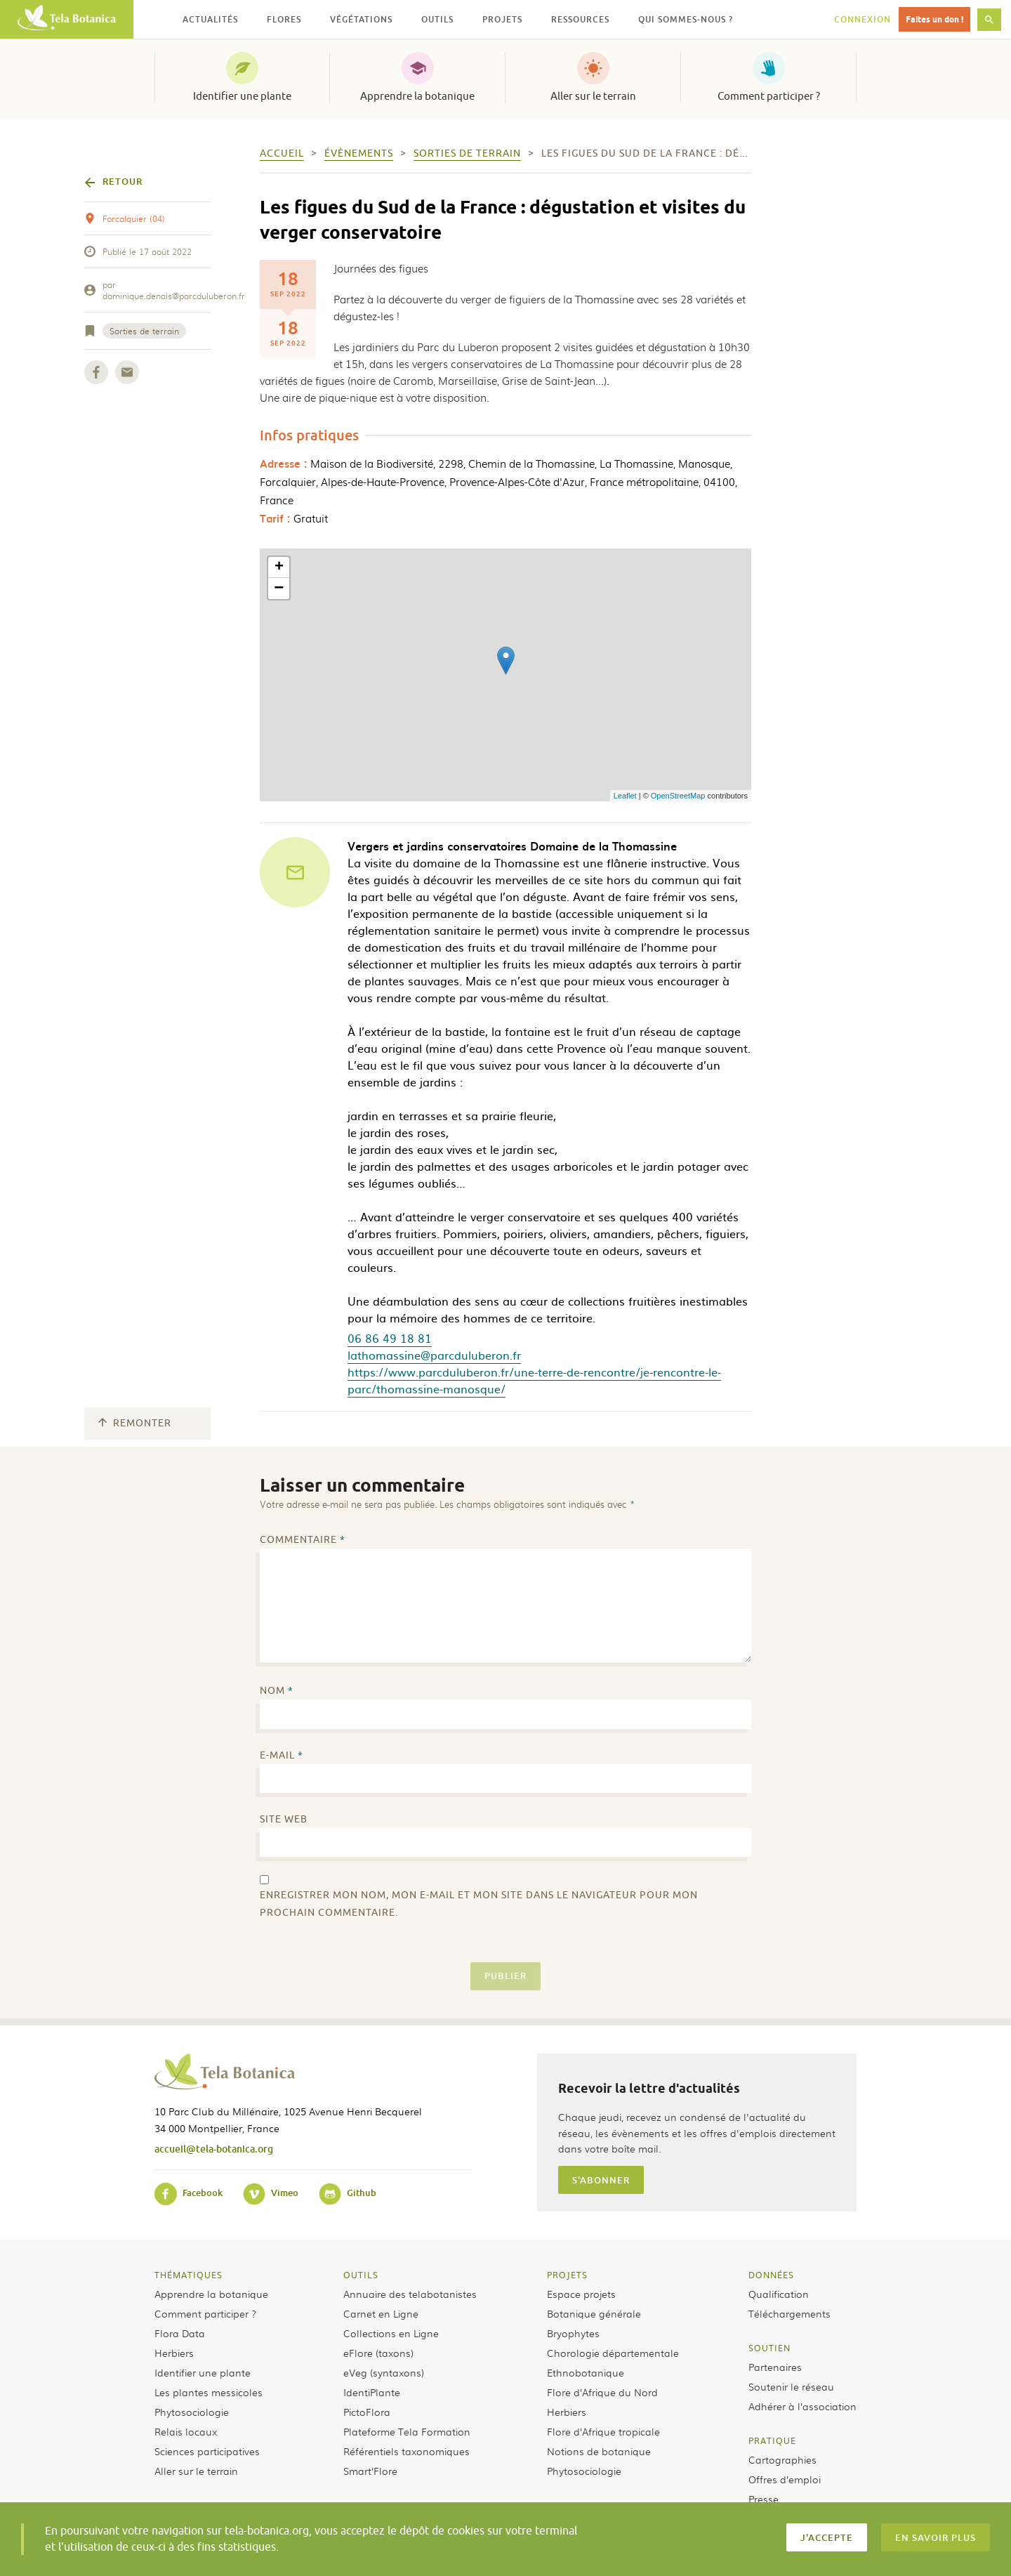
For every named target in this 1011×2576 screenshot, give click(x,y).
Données (771, 2274)
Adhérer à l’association (802, 2406)
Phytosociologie (191, 2412)
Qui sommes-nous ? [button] (685, 19)
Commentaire (302, 1540)
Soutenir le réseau (791, 2386)
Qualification (778, 2294)
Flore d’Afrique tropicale (603, 2431)
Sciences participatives (207, 2451)
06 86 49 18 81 (390, 1337)
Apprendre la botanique (417, 96)
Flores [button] (284, 19)
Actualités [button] (210, 19)
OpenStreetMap (678, 795)
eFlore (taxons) (378, 2353)
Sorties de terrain (144, 330)
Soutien (769, 2347)
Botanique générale (594, 2313)
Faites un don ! (934, 19)
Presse (763, 2499)
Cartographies (782, 2459)
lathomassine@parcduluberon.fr (434, 1354)
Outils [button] (437, 19)
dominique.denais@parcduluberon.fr (174, 295)
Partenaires (775, 2367)
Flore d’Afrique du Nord (602, 2392)
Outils (360, 2274)
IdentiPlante (371, 2392)
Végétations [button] (361, 19)
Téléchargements (789, 2313)
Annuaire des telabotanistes (410, 2294)
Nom (276, 1691)
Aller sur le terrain (593, 96)
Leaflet (625, 795)
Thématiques (188, 2274)
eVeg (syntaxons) (383, 2372)
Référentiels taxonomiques (406, 2451)
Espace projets (581, 2294)
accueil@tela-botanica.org (213, 2149)
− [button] (279, 588)
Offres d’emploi (784, 2479)
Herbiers (174, 2353)
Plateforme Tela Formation (406, 2431)
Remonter (134, 1423)
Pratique (772, 2440)
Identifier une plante (242, 96)
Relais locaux (185, 2431)
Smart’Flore (370, 2471)
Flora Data (179, 2333)
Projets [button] (502, 19)
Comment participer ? (769, 96)
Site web (284, 1819)
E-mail (281, 1755)
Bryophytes (573, 2333)
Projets (567, 2274)
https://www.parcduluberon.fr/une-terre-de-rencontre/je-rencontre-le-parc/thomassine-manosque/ (534, 1380)
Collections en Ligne (391, 2333)
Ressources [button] (580, 19)
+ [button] (279, 567)
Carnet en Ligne (380, 2313)
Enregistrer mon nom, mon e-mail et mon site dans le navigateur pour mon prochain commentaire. (479, 1904)
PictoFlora (366, 2412)
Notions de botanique (599, 2451)
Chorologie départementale (613, 2353)
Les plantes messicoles (208, 2392)
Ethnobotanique (585, 2372)
